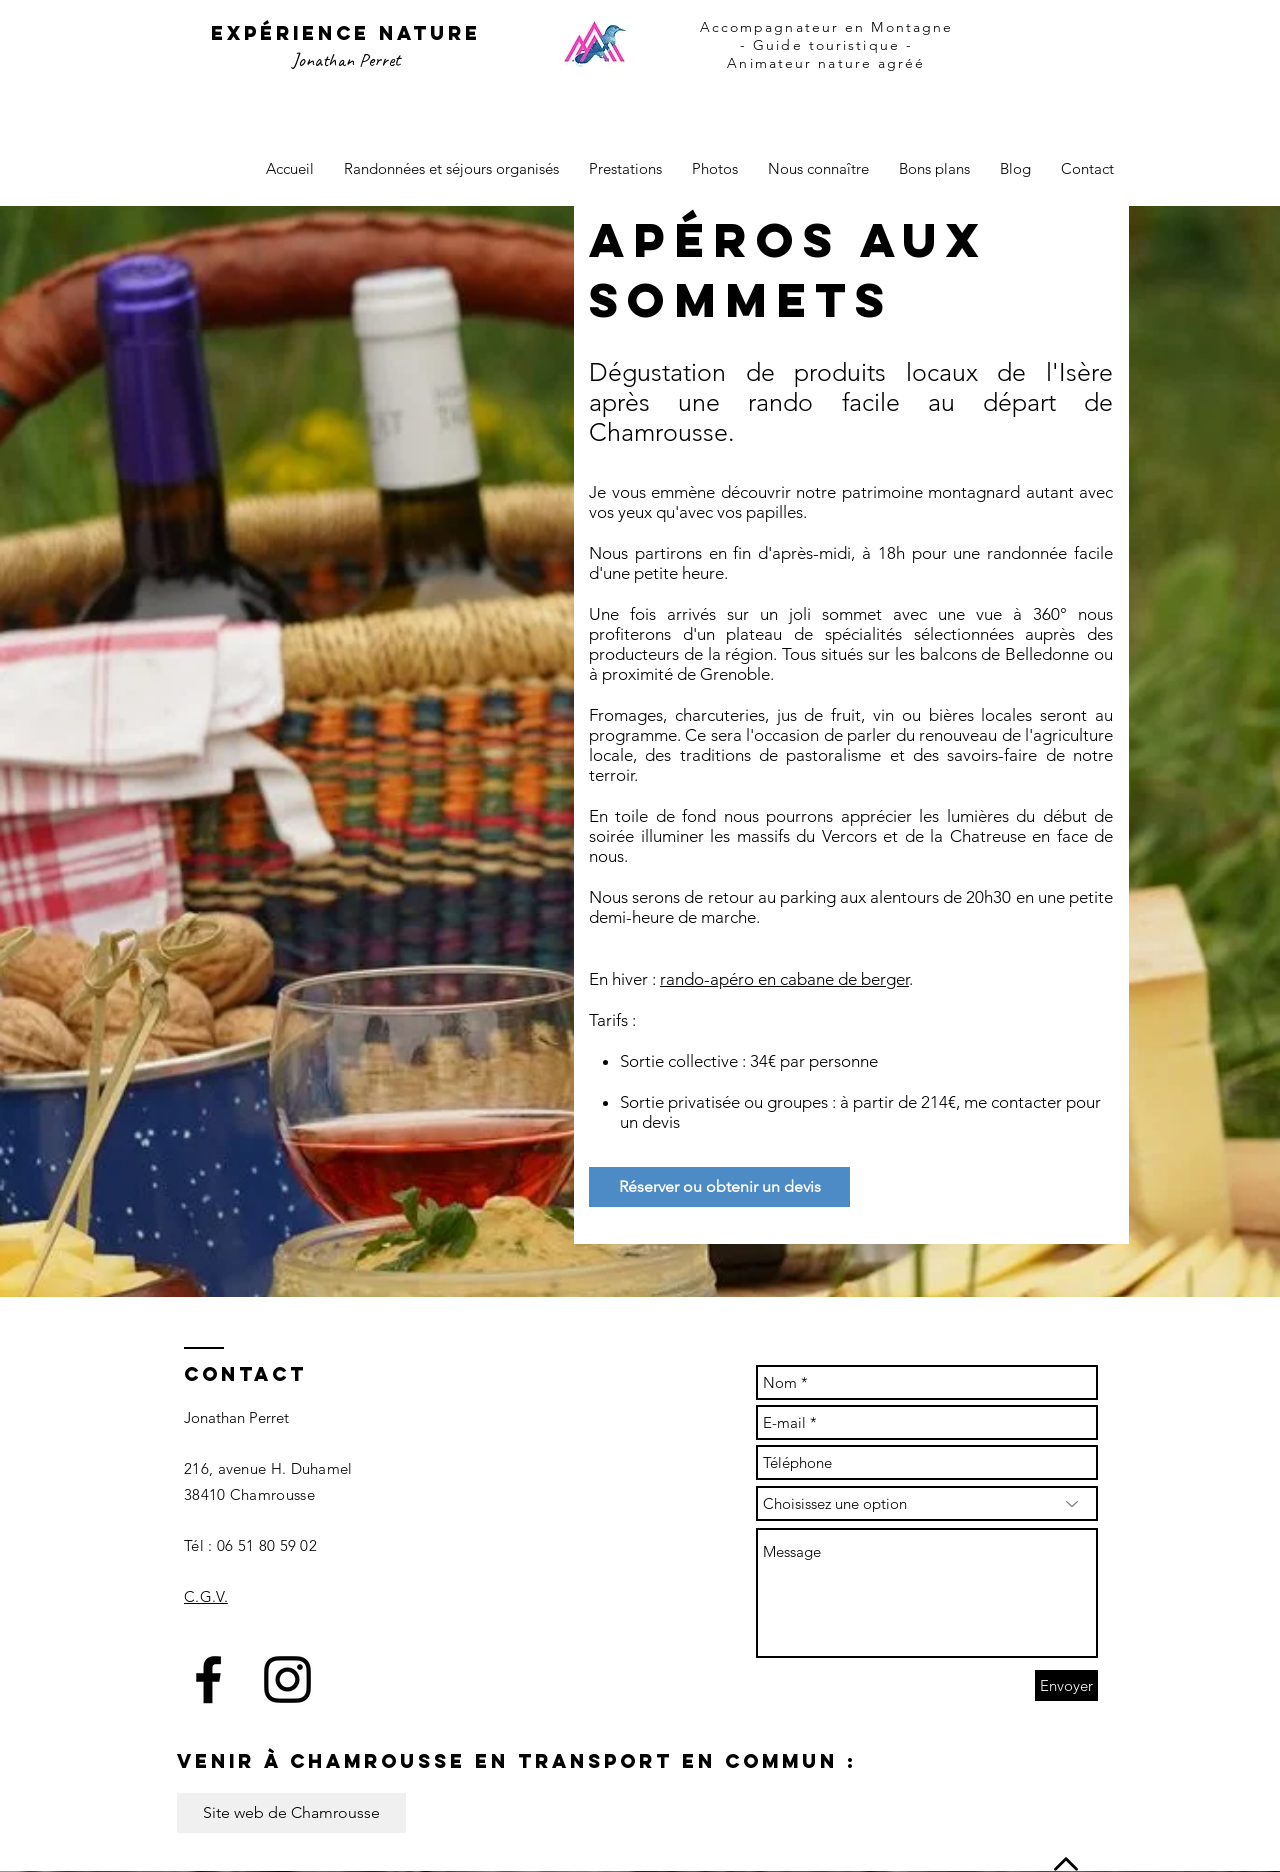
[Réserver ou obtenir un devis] (719, 1187)
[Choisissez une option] (927, 1503)
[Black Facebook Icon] (208, 1679)
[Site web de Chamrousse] (291, 1813)
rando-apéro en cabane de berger (784, 979)
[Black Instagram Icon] (287, 1679)
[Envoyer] (1066, 1685)
